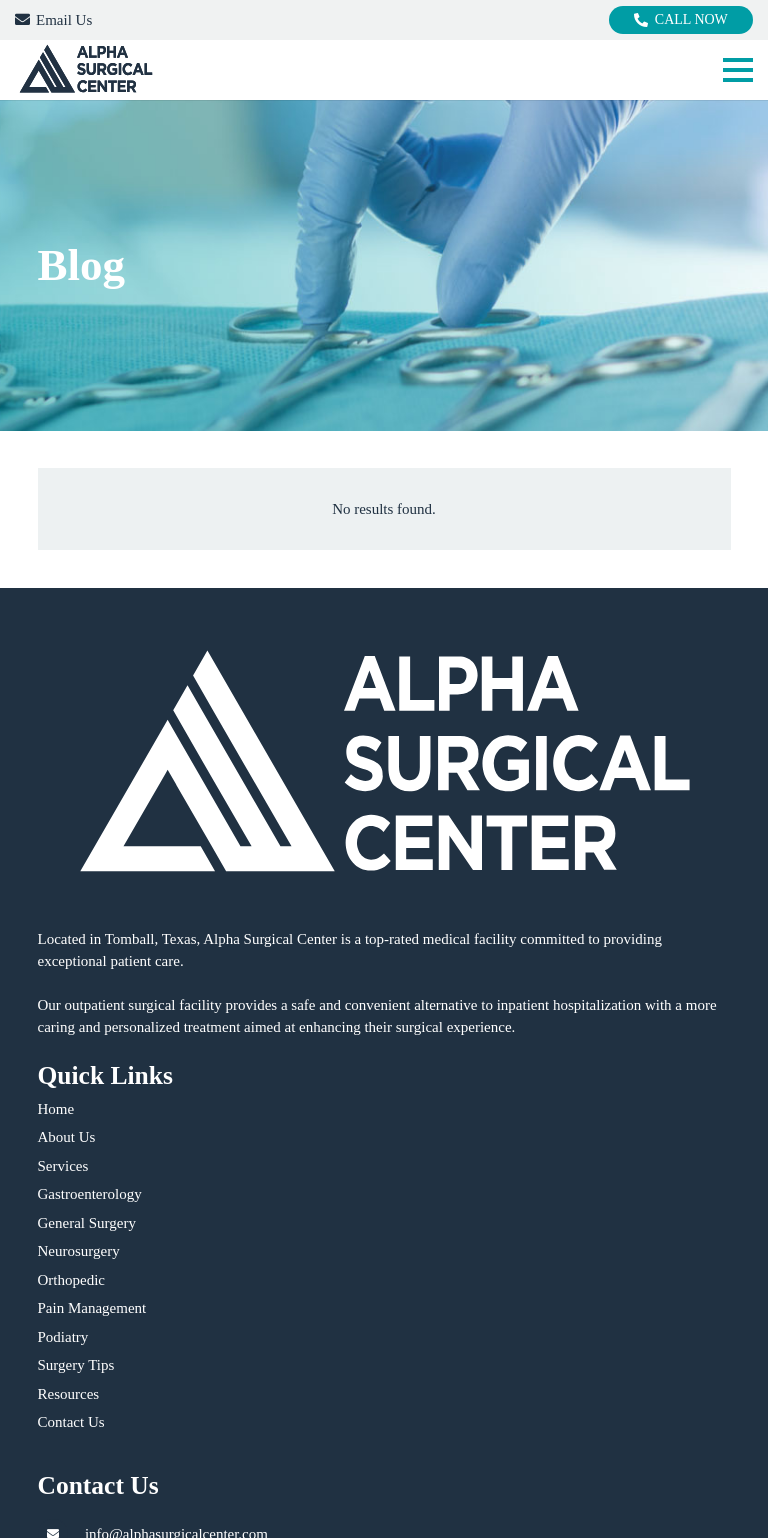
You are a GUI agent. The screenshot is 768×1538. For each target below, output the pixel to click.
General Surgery (87, 1223)
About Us (67, 1137)
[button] (738, 70)
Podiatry (63, 1337)
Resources (69, 1394)
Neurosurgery (79, 1251)
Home (56, 1109)
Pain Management (92, 1308)
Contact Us (71, 1422)
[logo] (85, 70)
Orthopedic (71, 1280)
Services (63, 1166)
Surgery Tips (76, 1365)
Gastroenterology (90, 1194)
